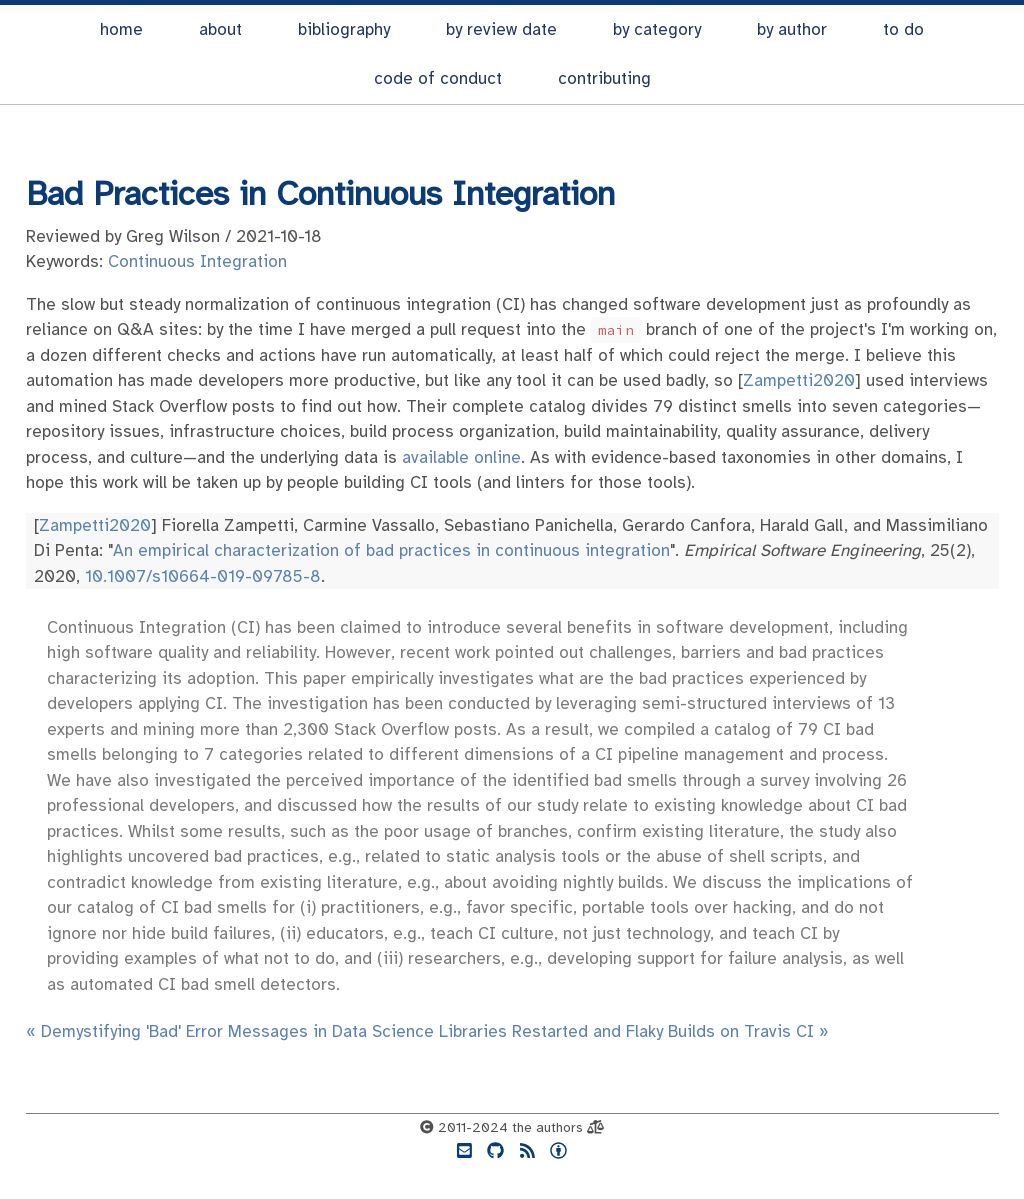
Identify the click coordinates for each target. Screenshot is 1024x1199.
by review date (501, 29)
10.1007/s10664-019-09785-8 (203, 576)
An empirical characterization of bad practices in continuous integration (391, 550)
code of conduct (438, 78)
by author (792, 29)
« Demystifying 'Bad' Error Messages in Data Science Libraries (266, 1031)
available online (461, 457)
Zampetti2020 (799, 380)
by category (657, 29)
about (220, 29)
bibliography (344, 29)
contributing (604, 78)
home (121, 29)
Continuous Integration (197, 261)
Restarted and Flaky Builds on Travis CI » (670, 1031)
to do (903, 29)
